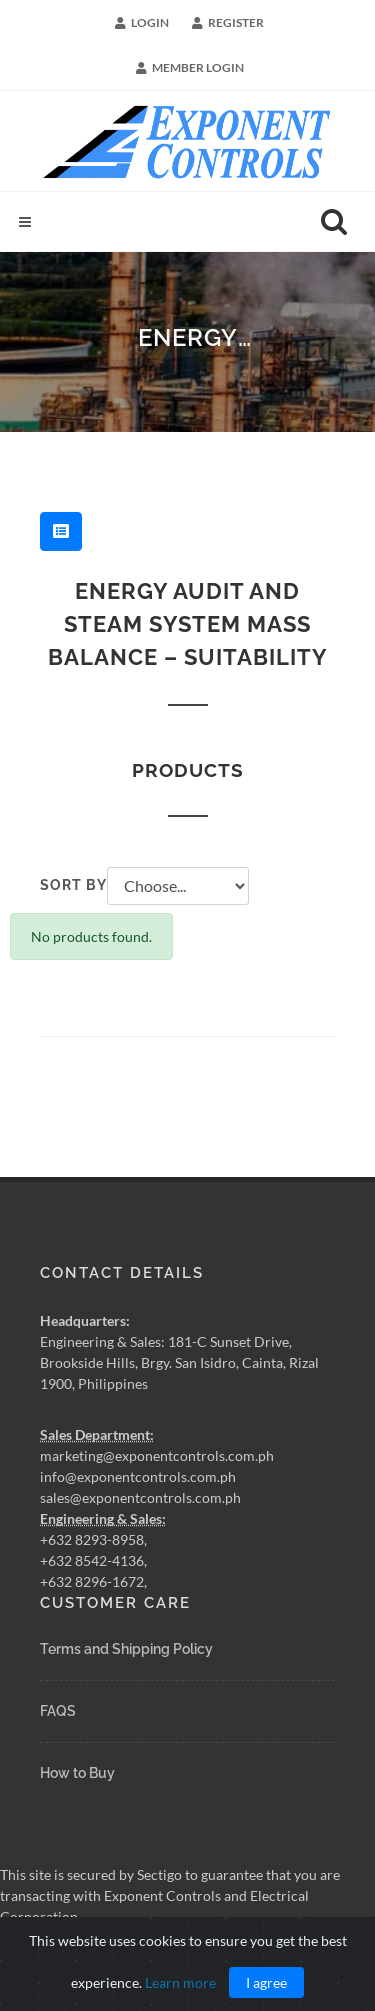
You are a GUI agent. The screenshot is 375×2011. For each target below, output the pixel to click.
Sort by (73, 885)
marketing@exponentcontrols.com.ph (157, 1454)
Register (228, 23)
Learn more (180, 1982)
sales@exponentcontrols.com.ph (140, 1496)
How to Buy (77, 1773)
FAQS (58, 1711)
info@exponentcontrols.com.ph (138, 1475)
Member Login (190, 68)
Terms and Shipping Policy (126, 1649)
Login (142, 23)
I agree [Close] (266, 1982)
